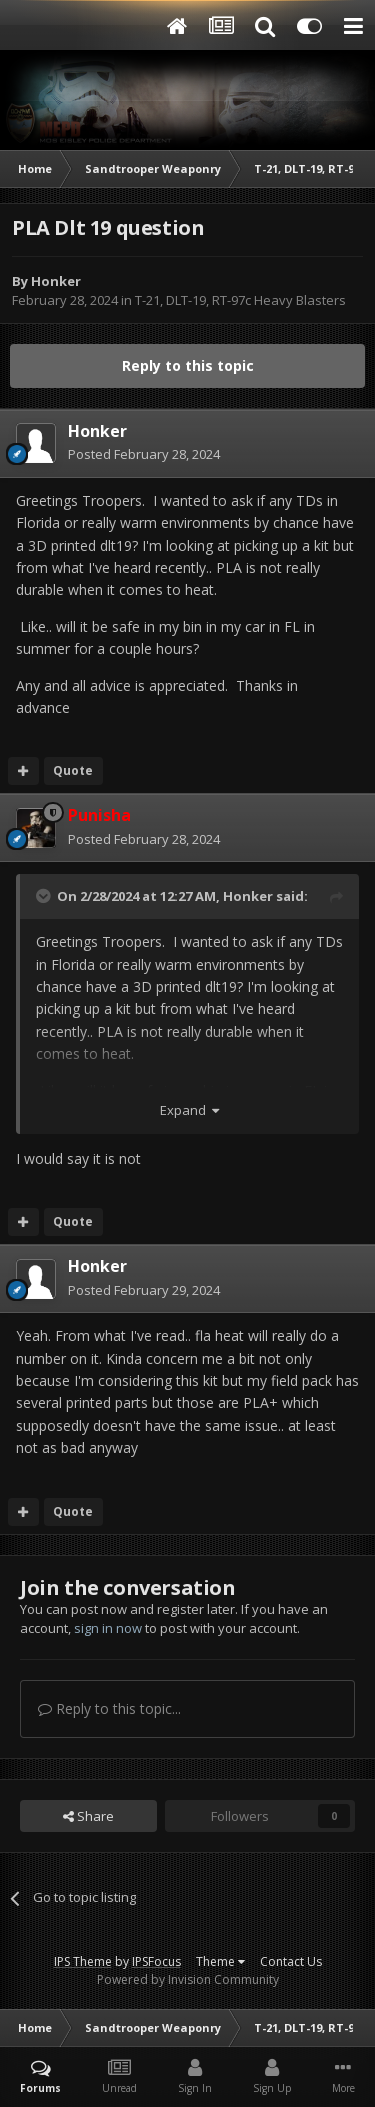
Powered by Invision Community (188, 1979)
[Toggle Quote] (45, 896)
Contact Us (291, 1961)
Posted (144, 454)
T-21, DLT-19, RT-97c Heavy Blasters (240, 300)
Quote (73, 770)
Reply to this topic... (109, 1708)
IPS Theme (83, 1961)
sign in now (108, 1628)
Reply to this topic (188, 365)
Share (88, 1816)
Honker (56, 281)
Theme (220, 1961)
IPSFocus (156, 1961)
